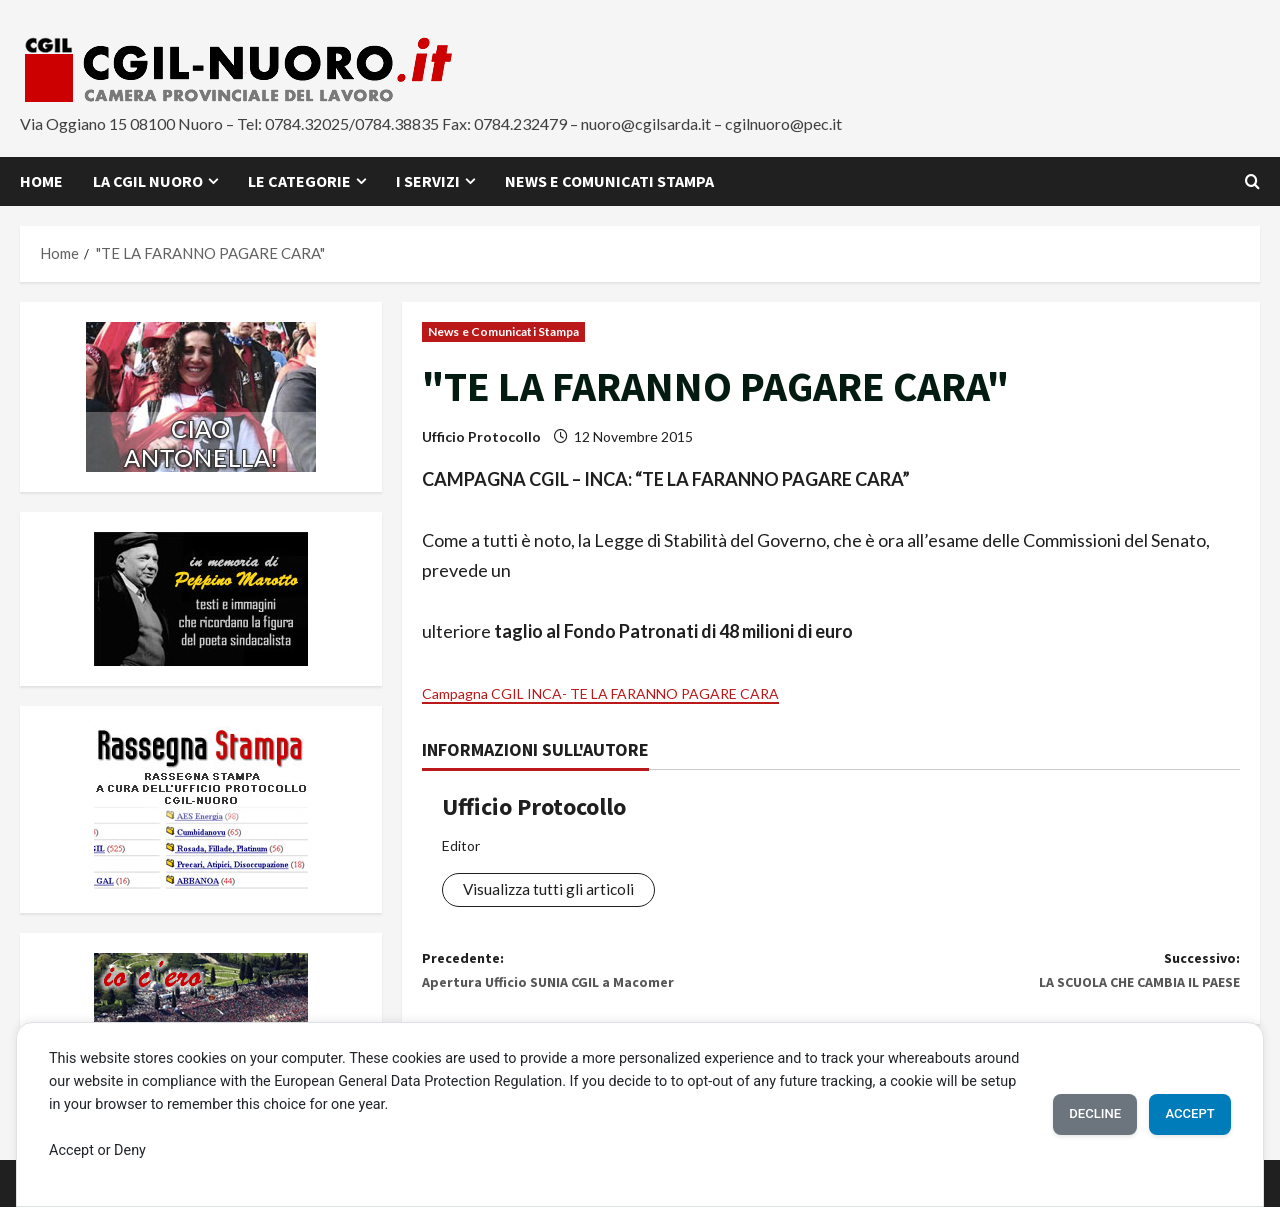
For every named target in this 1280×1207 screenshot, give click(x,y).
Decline (1067, 1113)
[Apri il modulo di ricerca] (1252, 181)
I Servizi (428, 181)
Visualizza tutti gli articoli (559, 892)
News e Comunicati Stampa (609, 181)
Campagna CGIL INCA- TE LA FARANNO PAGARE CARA (645, 692)
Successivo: (1035, 983)
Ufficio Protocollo (481, 436)
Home (41, 181)
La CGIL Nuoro (148, 181)
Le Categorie (299, 181)
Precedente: (626, 983)
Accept (1180, 1113)
